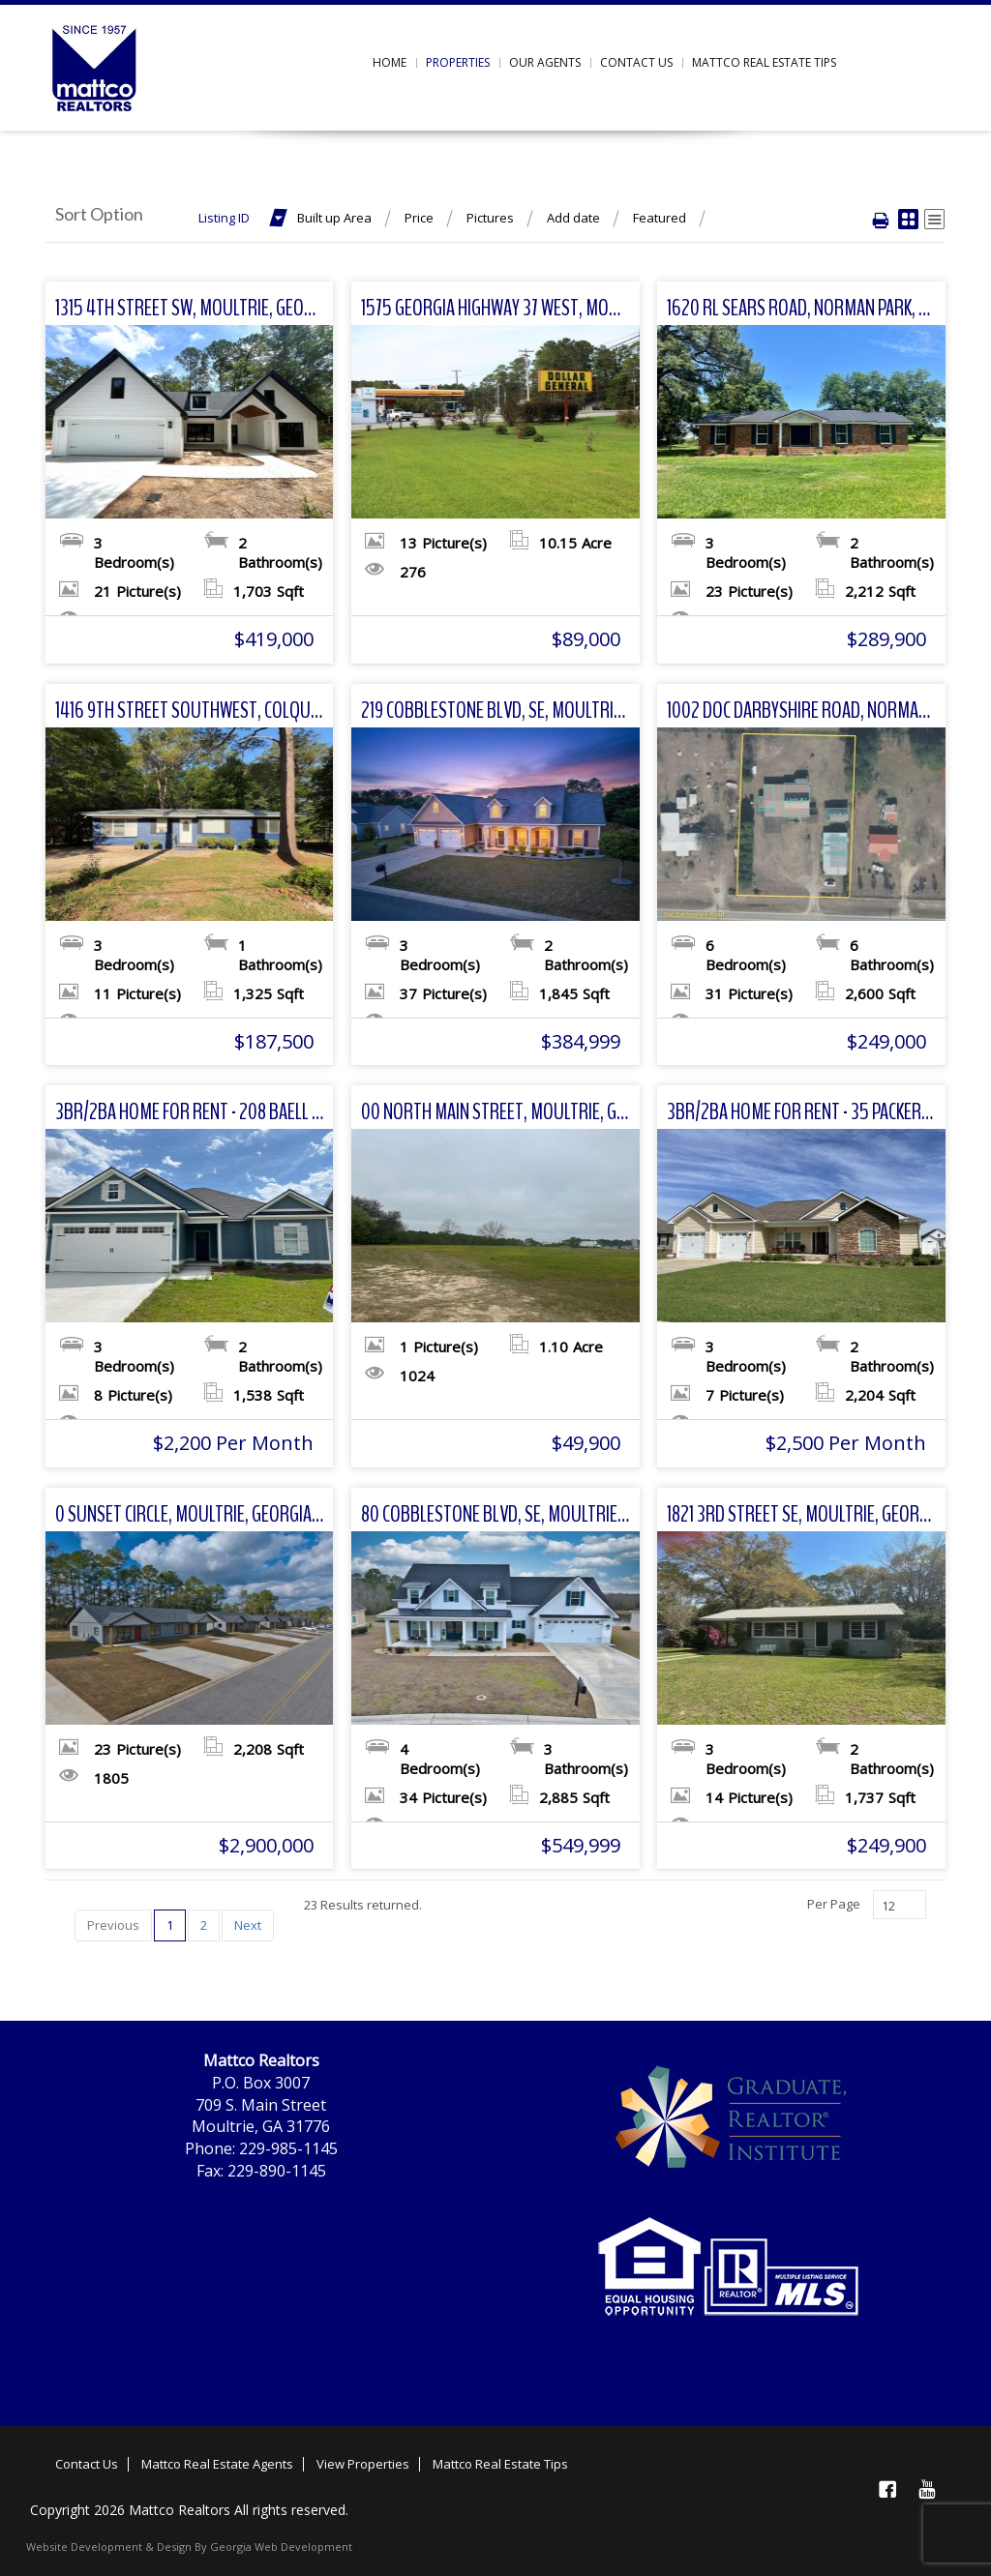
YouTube (926, 2488)
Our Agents (545, 62)
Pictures (490, 217)
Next (247, 1925)
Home (389, 62)
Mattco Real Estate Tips (764, 62)
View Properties (362, 2463)
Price (419, 217)
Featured (659, 217)
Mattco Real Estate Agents (217, 2463)
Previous (113, 1925)
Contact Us (86, 2463)
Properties (458, 62)
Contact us (636, 62)
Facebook (887, 2488)
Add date (573, 217)
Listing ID (224, 217)
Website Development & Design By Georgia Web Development (189, 2546)
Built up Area (334, 217)
